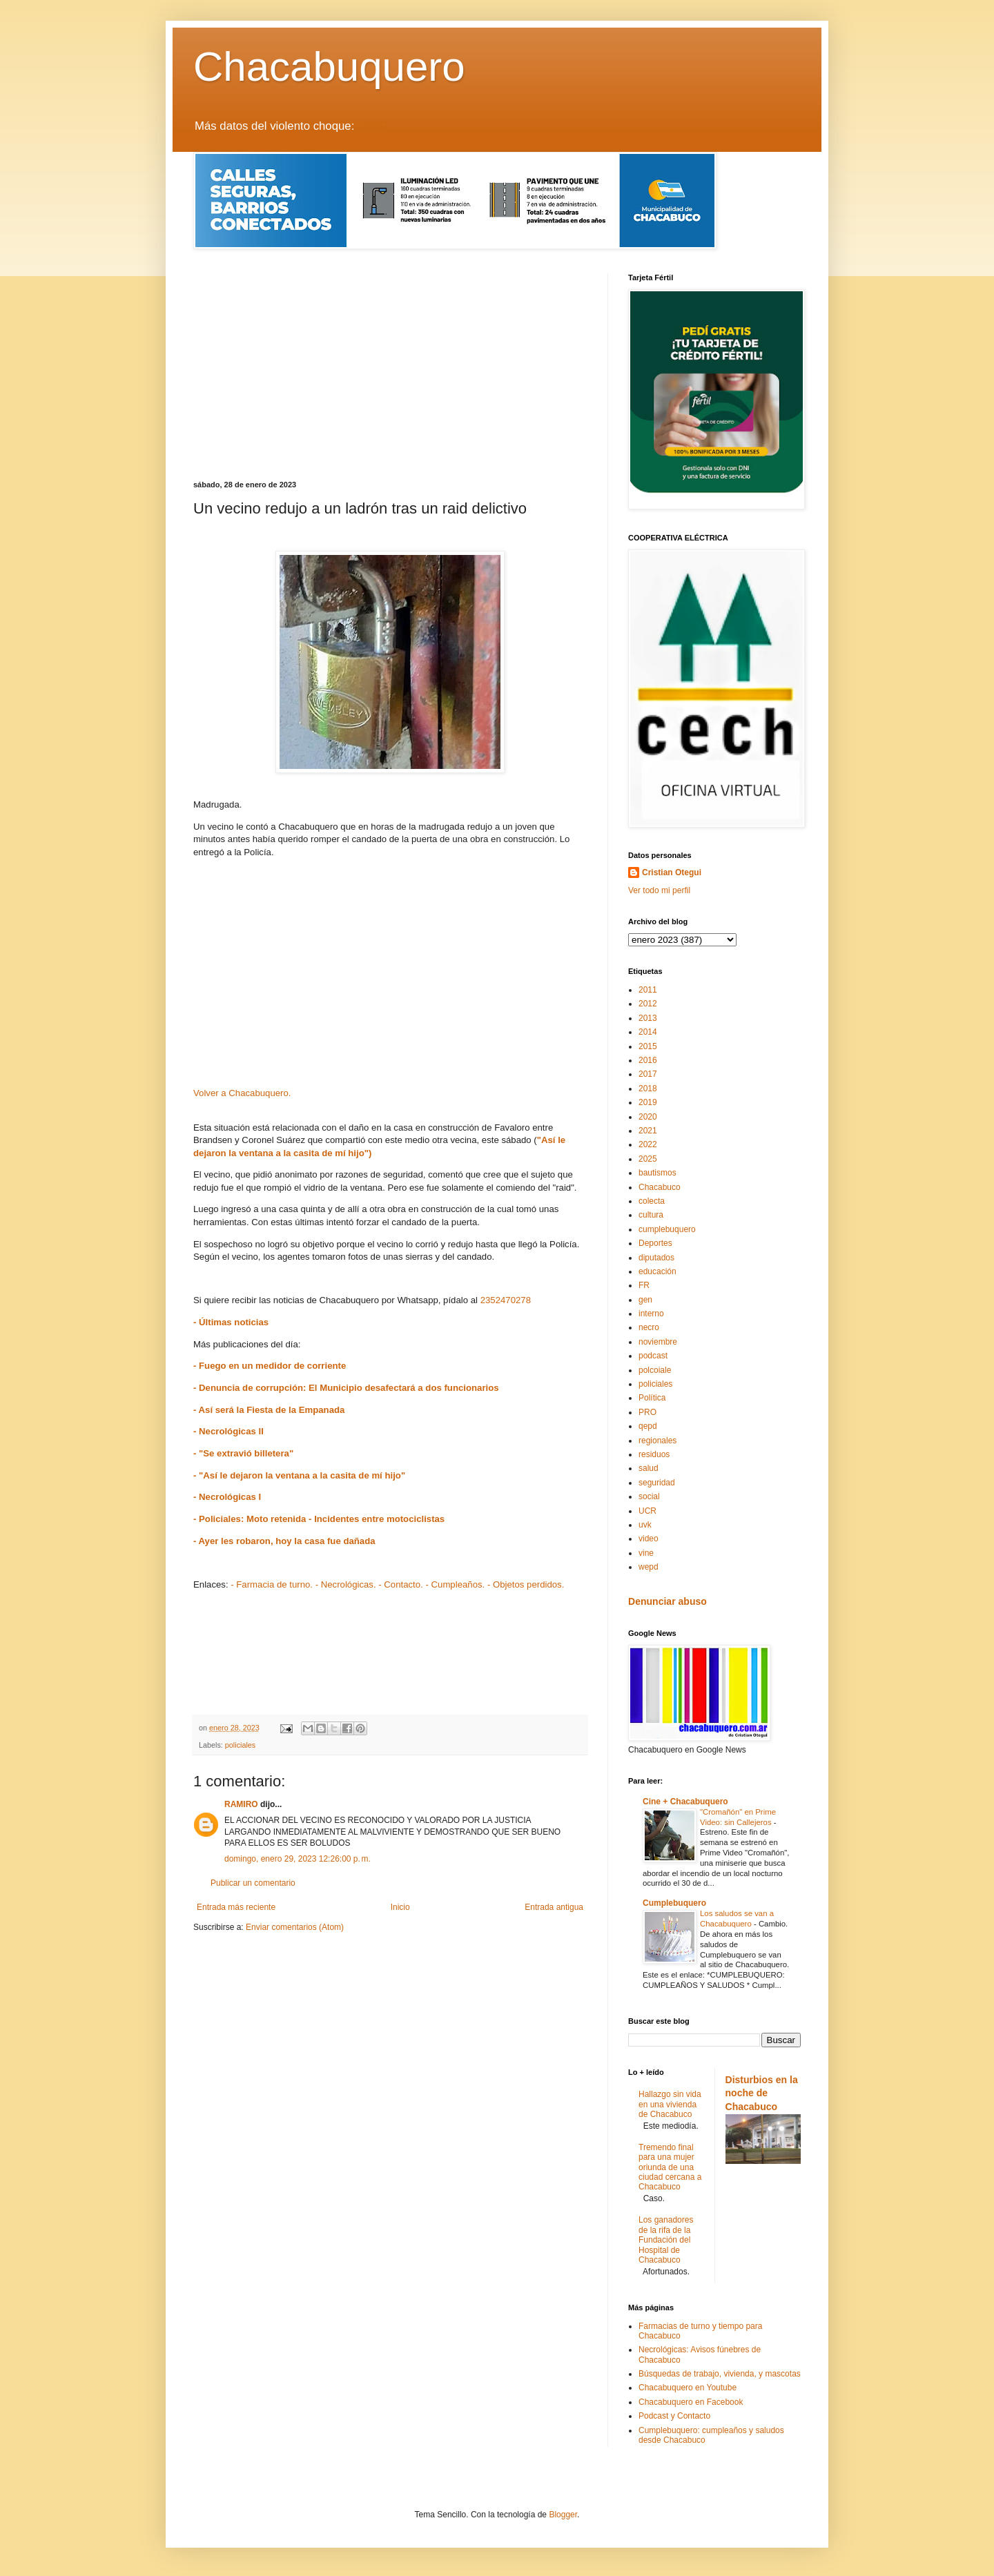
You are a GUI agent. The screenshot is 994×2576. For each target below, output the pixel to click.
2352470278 (505, 1300)
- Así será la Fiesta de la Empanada (268, 1410)
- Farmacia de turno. (272, 1584)
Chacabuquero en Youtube (688, 2387)
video (649, 1538)
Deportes (655, 1243)
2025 (648, 1159)
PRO (647, 1412)
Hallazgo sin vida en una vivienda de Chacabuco (670, 2104)
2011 (648, 990)
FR (644, 1285)
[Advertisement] (390, 377)
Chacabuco (660, 1187)
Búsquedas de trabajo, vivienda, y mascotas (720, 2374)
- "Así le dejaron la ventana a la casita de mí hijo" (299, 1475)
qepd (648, 1426)
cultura (651, 1215)
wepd (649, 1567)
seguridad (657, 1482)
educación (657, 1271)
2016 (648, 1060)
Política (652, 1398)
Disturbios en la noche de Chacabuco (761, 2093)
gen (645, 1300)
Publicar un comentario (253, 1883)
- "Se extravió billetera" (243, 1453)
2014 (648, 1032)
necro (649, 1327)
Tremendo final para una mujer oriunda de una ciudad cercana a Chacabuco (670, 2167)
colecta (652, 1201)
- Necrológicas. (345, 1584)
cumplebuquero (667, 1229)
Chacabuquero (329, 66)
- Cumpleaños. (455, 1584)
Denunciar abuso (667, 1601)
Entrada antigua (554, 1907)
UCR (647, 1511)
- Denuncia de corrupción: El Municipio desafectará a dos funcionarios (346, 1388)
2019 (648, 1102)
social (649, 1496)
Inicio (400, 1907)
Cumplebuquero (674, 1903)
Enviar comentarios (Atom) (295, 1927)
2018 (648, 1088)
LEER (373, 126)
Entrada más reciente (236, 1907)
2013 (648, 1018)
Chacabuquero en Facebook (691, 2402)
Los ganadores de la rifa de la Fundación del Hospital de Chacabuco (666, 2240)
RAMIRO (241, 1804)
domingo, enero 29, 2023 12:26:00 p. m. (297, 1859)
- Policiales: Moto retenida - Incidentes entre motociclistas (319, 1519)
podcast (653, 1355)
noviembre (658, 1342)
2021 (648, 1130)
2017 (648, 1074)
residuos (654, 1454)
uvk (645, 1525)
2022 (648, 1144)
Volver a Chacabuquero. (242, 1093)
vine (646, 1553)
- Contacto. (400, 1584)
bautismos (657, 1173)
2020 (648, 1117)
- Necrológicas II (228, 1431)
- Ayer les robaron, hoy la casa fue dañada (284, 1541)
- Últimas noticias (231, 1322)
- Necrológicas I (227, 1497)
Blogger (563, 2514)
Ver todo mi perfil (659, 890)
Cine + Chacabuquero (685, 1801)
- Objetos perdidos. (525, 1584)
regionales (657, 1440)
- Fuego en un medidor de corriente (269, 1365)
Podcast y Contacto (674, 2416)
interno (651, 1313)
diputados (656, 1257)
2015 (648, 1046)
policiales (240, 1745)
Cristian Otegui (671, 872)
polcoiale (655, 1370)
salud (649, 1468)
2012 (648, 1003)
